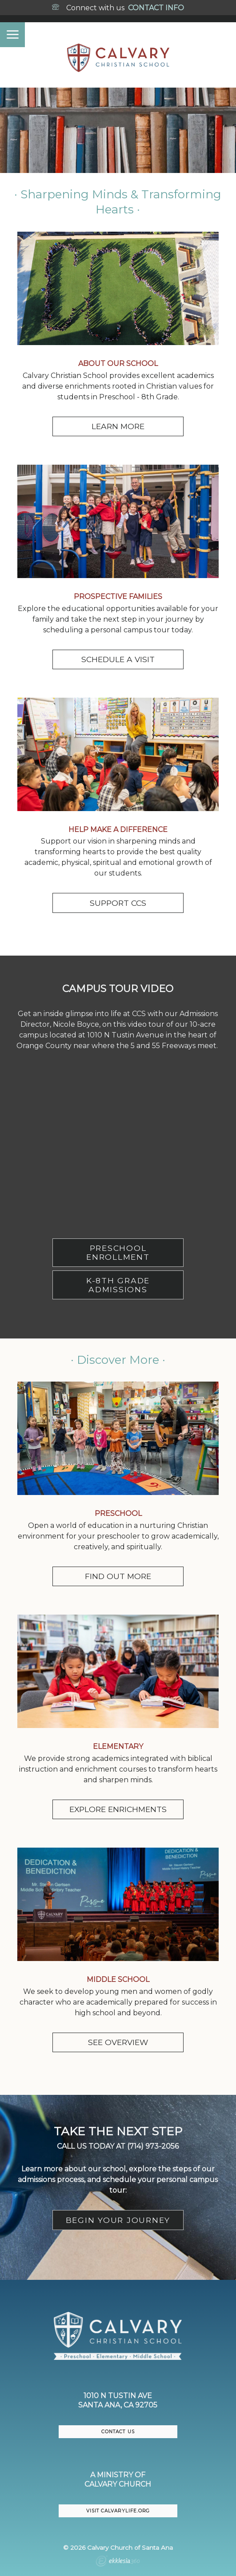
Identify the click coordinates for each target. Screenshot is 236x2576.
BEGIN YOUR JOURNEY (118, 2220)
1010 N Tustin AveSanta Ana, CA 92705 (117, 2400)
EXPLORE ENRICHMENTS (118, 1809)
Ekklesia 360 (118, 2562)
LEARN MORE (118, 426)
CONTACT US (117, 2432)
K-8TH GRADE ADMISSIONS (118, 1285)
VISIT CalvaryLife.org (117, 2511)
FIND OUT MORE (118, 1576)
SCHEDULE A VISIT (118, 659)
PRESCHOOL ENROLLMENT (118, 1252)
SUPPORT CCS (118, 903)
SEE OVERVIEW (118, 2042)
